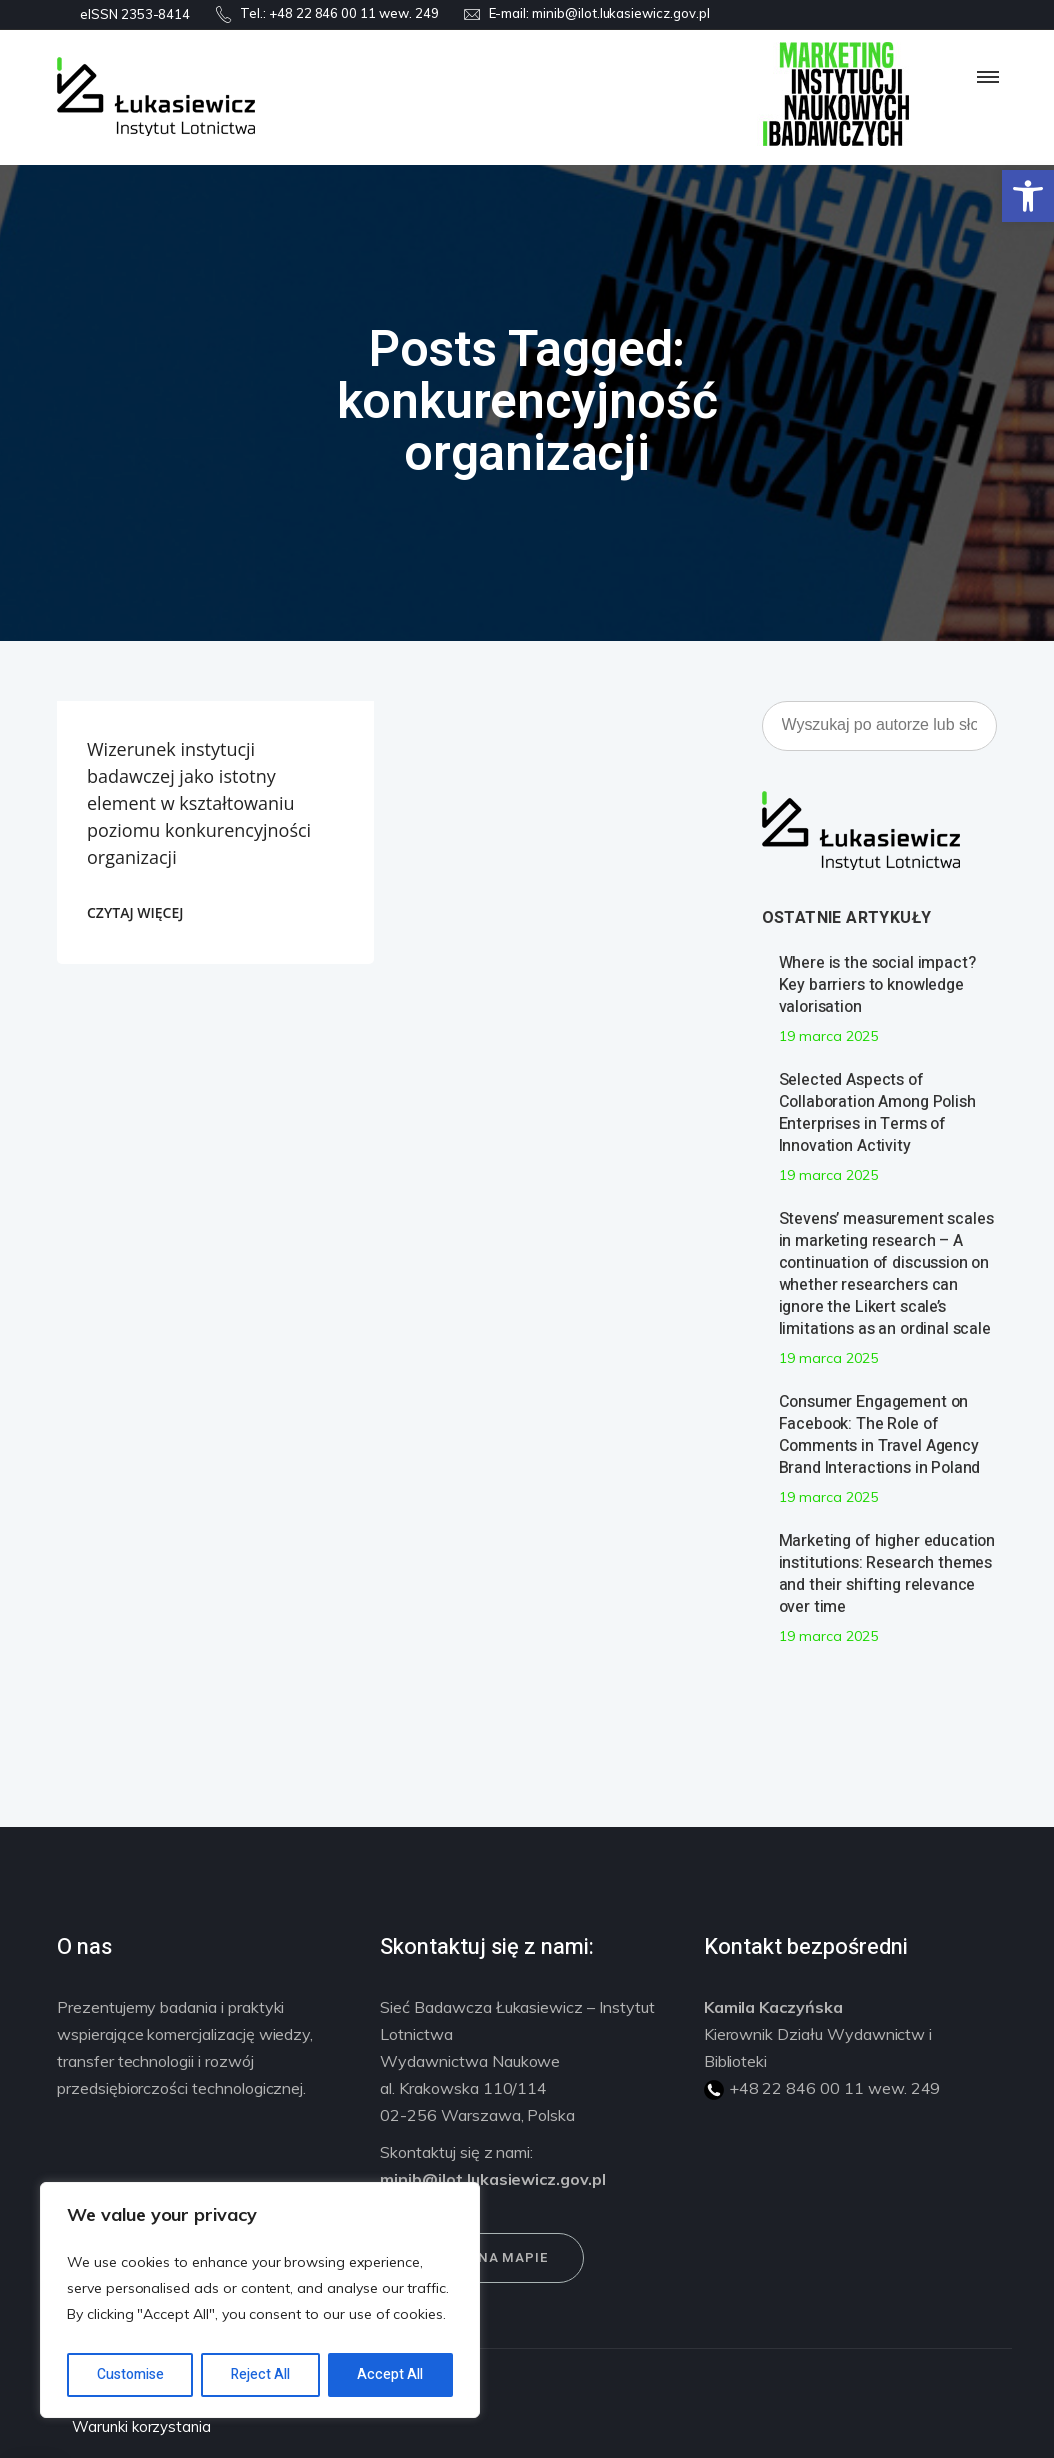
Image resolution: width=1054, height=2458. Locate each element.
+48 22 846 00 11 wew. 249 (354, 13)
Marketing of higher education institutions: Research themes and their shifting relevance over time (887, 1574)
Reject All (260, 2374)
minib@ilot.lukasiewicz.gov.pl (621, 13)
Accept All (390, 2374)
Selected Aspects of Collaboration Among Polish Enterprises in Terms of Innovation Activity (877, 1113)
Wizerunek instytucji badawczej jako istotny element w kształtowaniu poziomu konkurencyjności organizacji (199, 803)
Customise (130, 2374)
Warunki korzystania (141, 2426)
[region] (260, 2300)
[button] (1028, 196)
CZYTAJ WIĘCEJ (135, 912)
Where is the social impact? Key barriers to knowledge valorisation (877, 985)
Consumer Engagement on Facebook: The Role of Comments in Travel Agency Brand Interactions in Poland (880, 1435)
